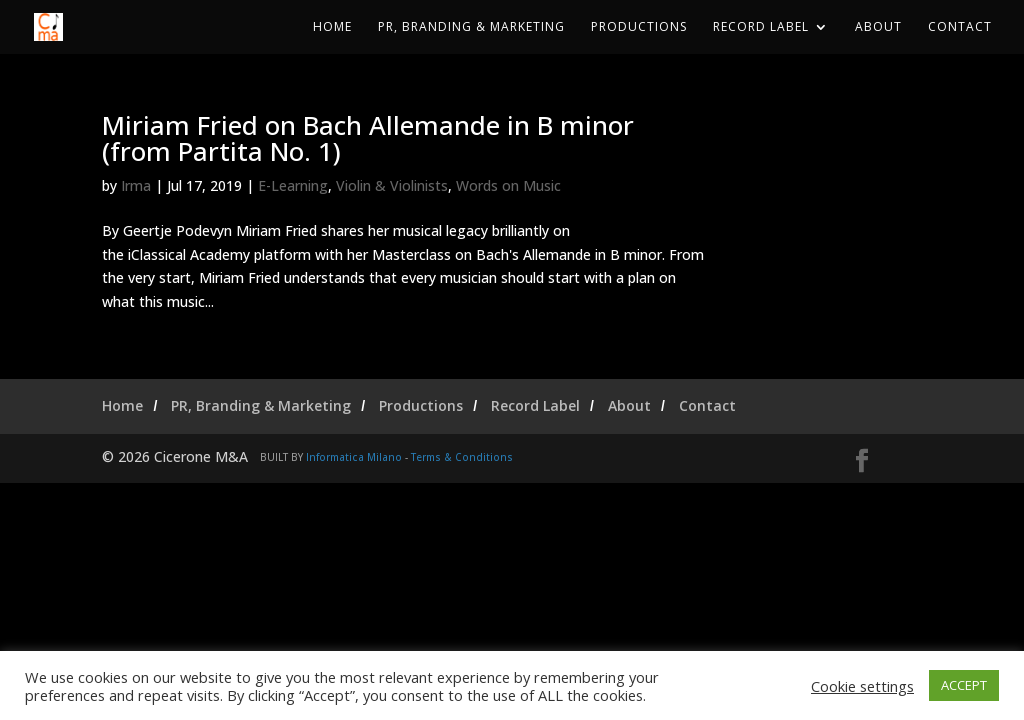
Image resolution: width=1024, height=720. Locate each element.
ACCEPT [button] (964, 685)
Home (332, 27)
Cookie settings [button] (862, 686)
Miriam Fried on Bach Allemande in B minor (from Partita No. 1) (368, 138)
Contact (960, 27)
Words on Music (508, 185)
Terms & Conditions (462, 457)
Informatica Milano (354, 457)
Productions (639, 27)
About (878, 27)
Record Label (761, 27)
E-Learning (293, 185)
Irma (136, 185)
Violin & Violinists (392, 185)
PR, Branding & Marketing (471, 27)
